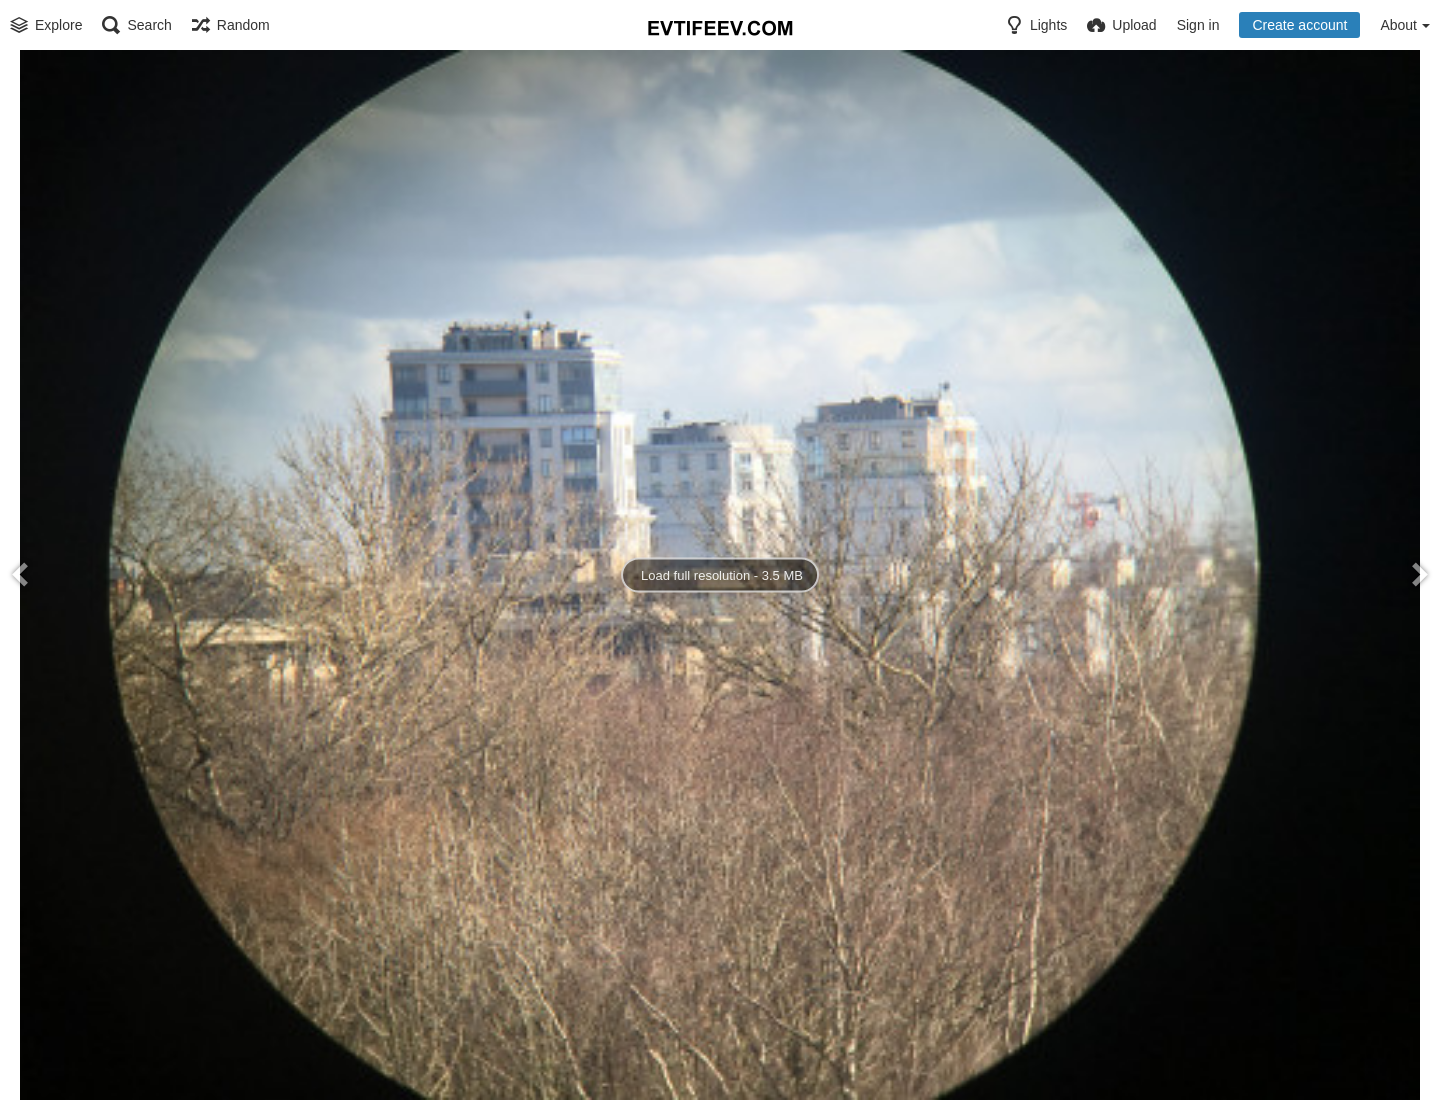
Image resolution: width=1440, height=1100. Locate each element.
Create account (1299, 25)
